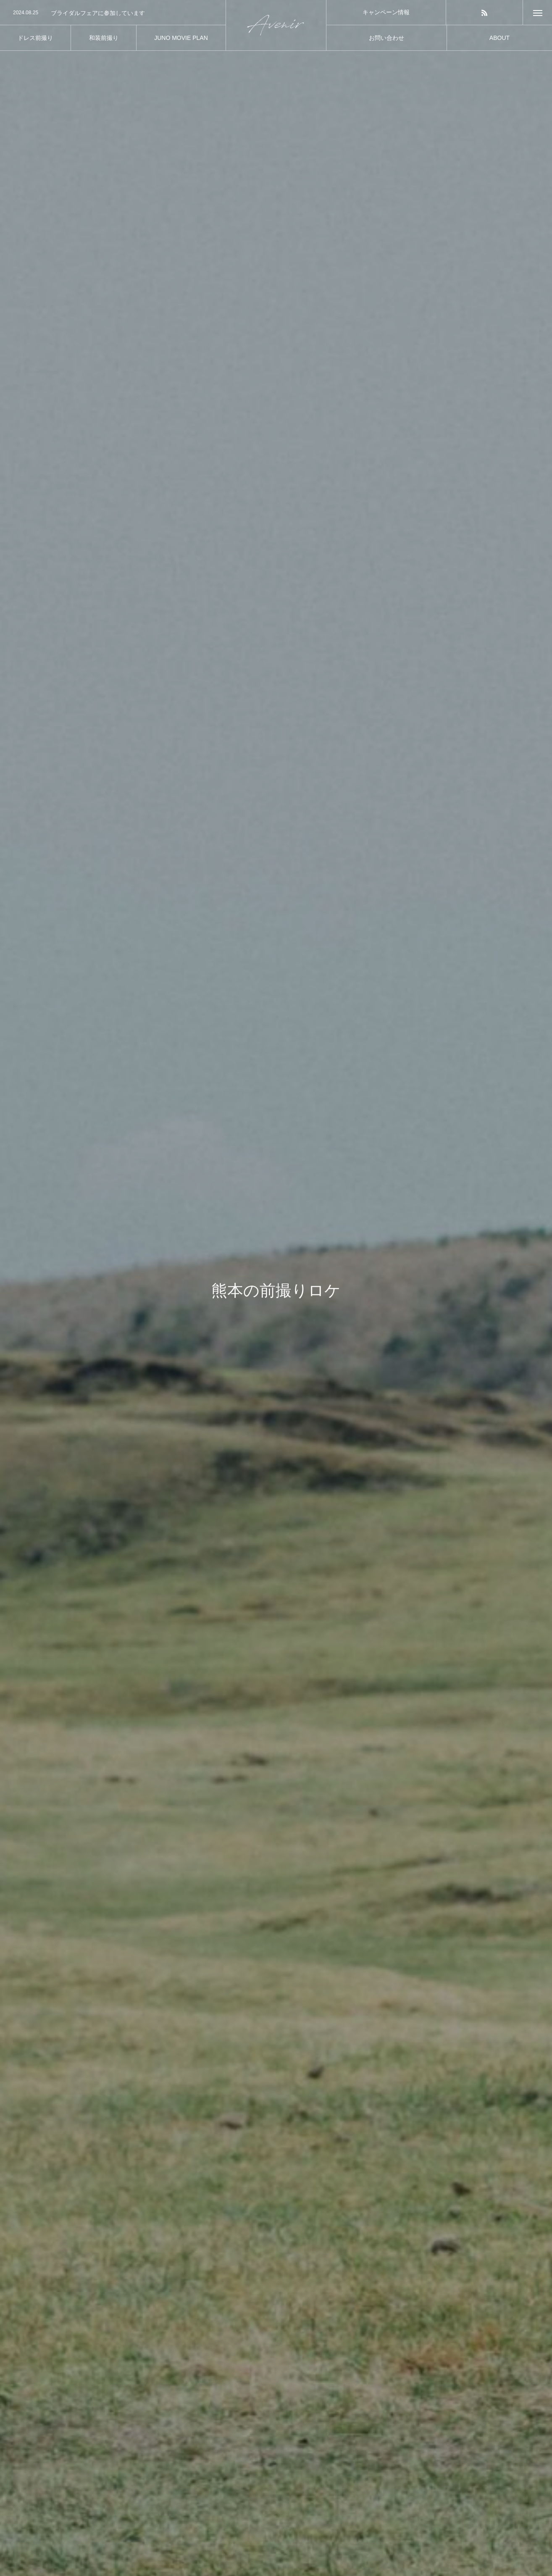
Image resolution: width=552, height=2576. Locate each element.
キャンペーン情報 (386, 12)
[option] (113, 13)
